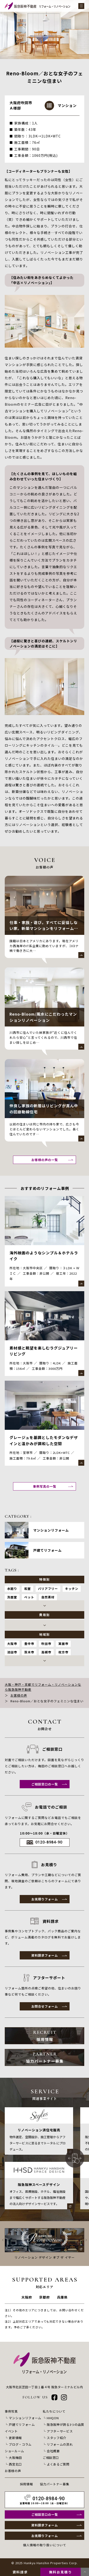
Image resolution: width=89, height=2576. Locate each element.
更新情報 (15, 2437)
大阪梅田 (15, 2457)
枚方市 (63, 1652)
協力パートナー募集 (54, 2484)
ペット (29, 1597)
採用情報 (26, 2484)
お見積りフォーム (44, 1899)
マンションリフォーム (25, 2418)
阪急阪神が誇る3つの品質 (65, 2424)
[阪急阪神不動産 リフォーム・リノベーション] (37, 5)
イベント (11, 2431)
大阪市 (12, 1643)
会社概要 (53, 2451)
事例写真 (11, 2411)
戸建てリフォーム (22, 2424)
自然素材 (48, 1597)
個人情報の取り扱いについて (44, 2544)
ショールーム (14, 2451)
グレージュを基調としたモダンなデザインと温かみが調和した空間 (43, 1440)
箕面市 (63, 1643)
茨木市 (29, 1652)
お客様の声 (18, 1695)
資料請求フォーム (44, 1955)
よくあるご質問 (58, 2464)
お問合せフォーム (44, 2006)
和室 (27, 1588)
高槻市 (46, 1652)
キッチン (71, 1588)
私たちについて (54, 2411)
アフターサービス (60, 2431)
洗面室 (12, 1597)
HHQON (53, 2418)
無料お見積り (60, 2572)
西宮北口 (15, 2464)
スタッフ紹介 (56, 2437)
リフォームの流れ (60, 2444)
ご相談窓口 (51, 2457)
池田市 (12, 1652)
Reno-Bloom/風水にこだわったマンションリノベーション (43, 1017)
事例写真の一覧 (44, 1486)
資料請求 (20, 2572)
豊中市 (29, 1643)
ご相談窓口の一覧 (44, 1784)
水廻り (12, 1588)
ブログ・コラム (20, 2444)
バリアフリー (48, 1588)
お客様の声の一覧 (44, 1160)
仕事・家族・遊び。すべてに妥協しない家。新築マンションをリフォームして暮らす (43, 928)
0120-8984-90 (48, 1842)
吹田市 (46, 1643)
